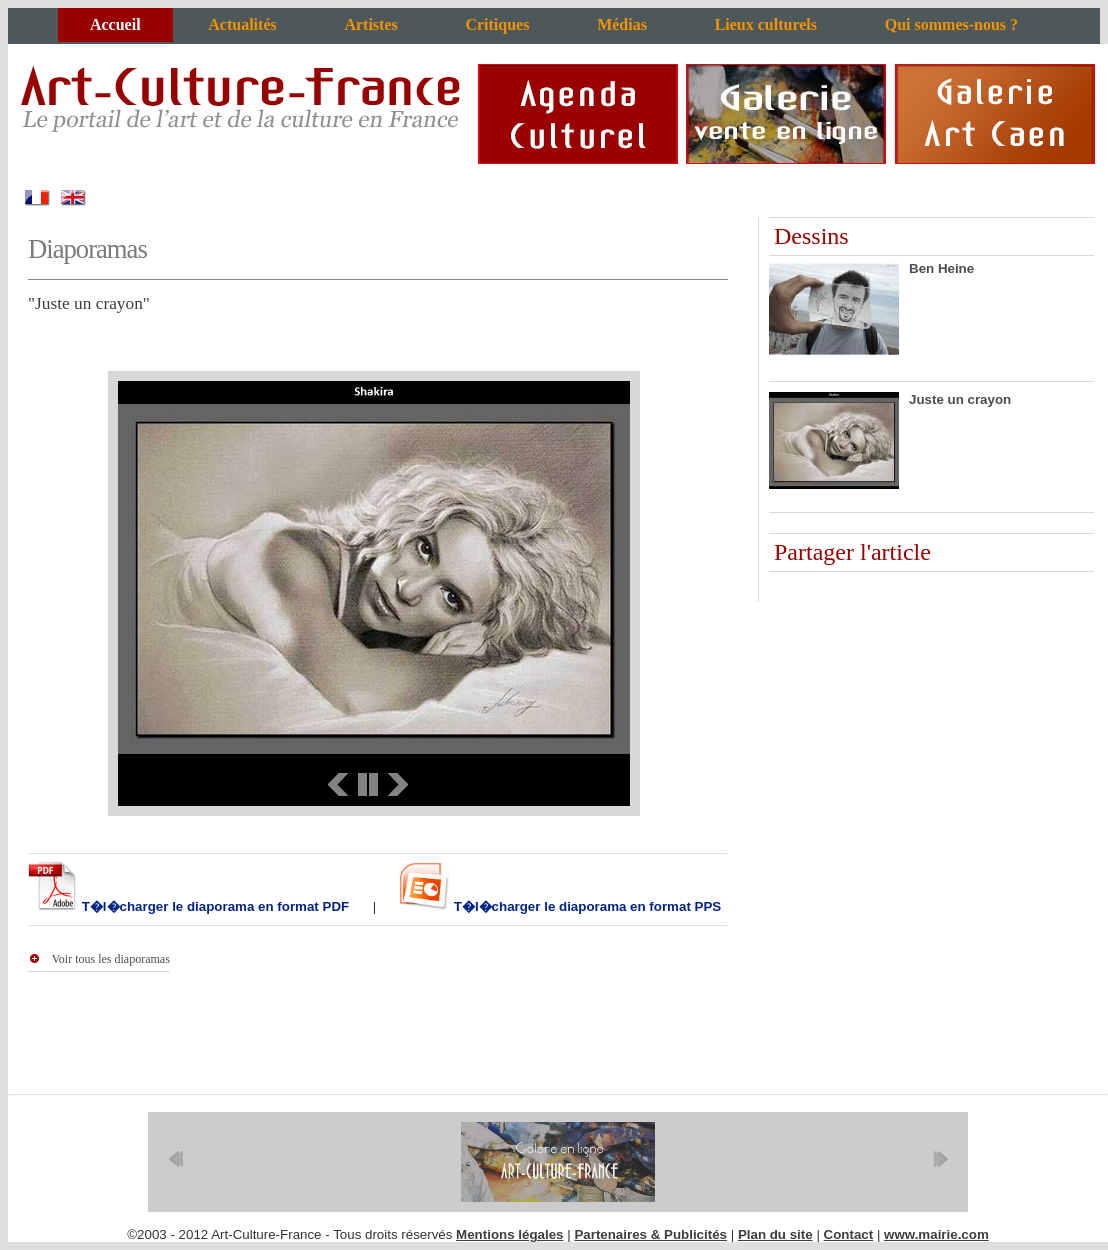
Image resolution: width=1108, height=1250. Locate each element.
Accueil (115, 24)
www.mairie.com (936, 1234)
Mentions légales (509, 1234)
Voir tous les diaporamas (111, 959)
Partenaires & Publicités (650, 1234)
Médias (622, 24)
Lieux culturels (766, 24)
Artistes (370, 24)
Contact (849, 1234)
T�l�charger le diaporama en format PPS (585, 906)
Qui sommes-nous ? (951, 24)
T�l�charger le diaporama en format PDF (213, 906)
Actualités (242, 24)
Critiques (497, 24)
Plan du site (775, 1234)
